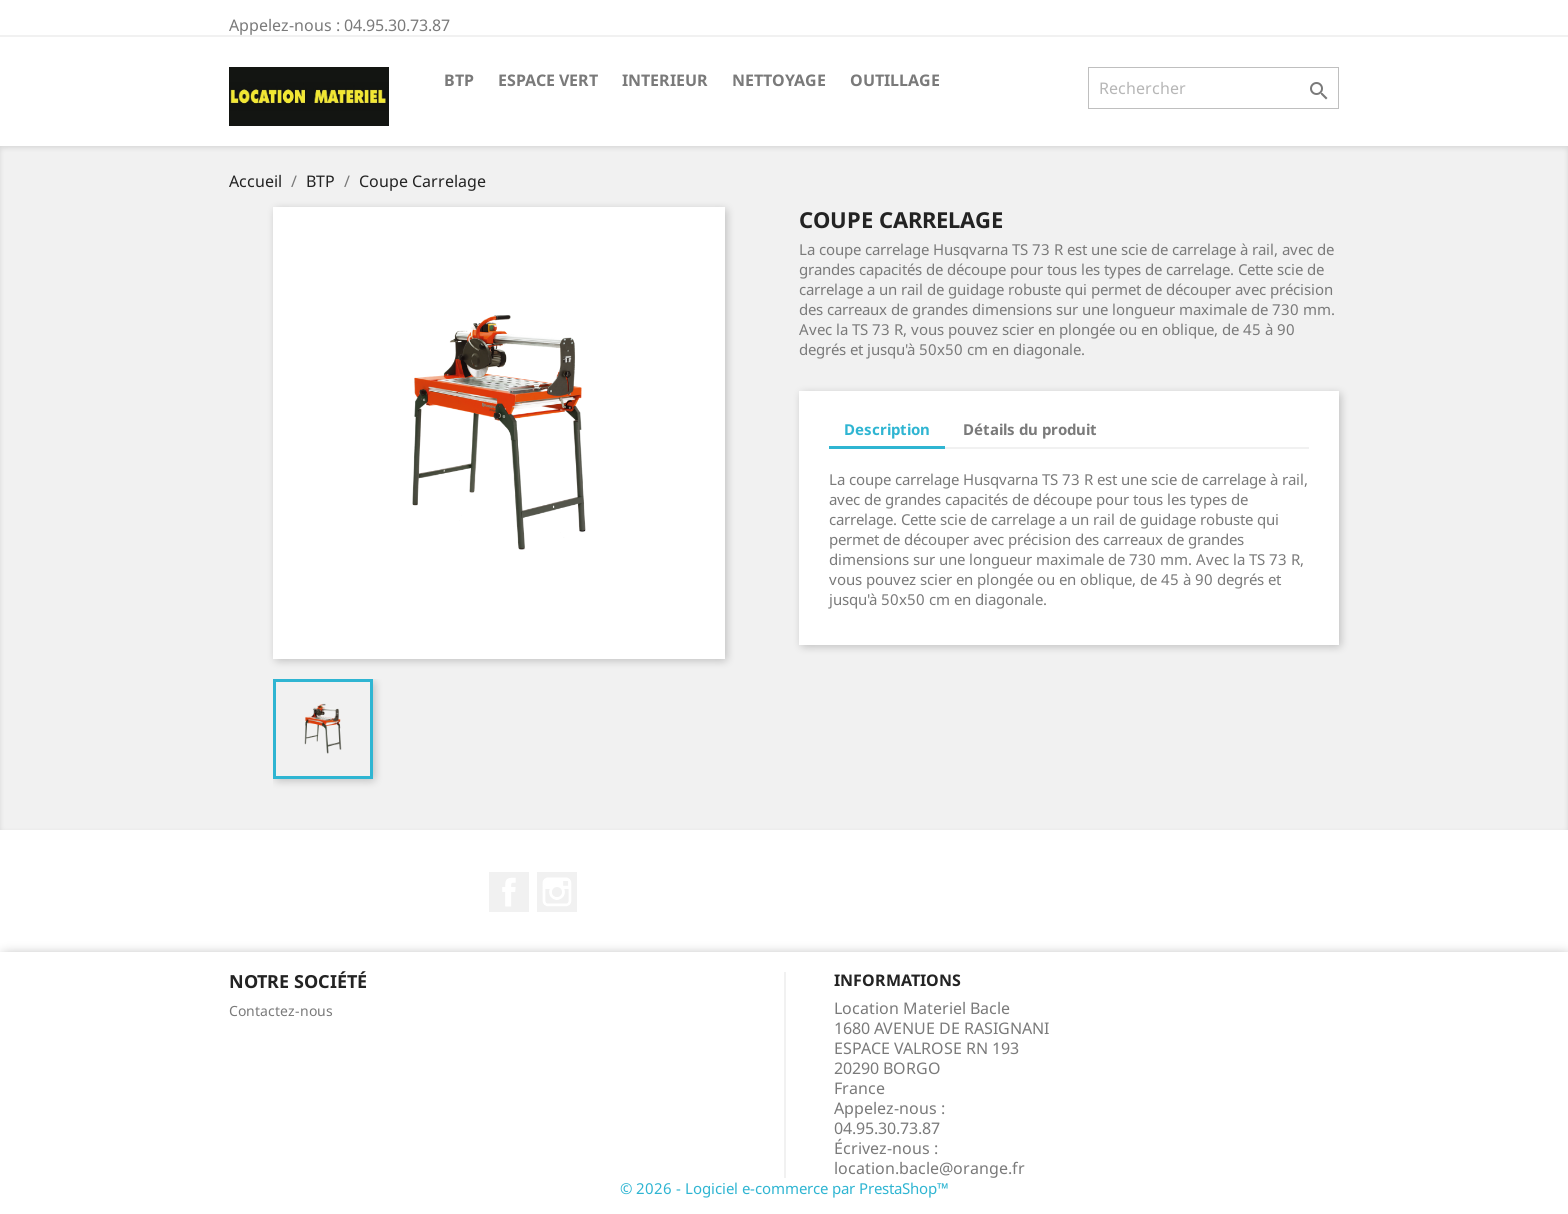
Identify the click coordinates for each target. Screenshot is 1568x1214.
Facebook (509, 892)
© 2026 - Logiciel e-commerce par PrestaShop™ (784, 1188)
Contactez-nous (281, 1010)
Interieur (665, 80)
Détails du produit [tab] (1030, 429)
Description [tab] (887, 429)
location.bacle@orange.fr (929, 1168)
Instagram (557, 892)
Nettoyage (779, 80)
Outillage (895, 80)
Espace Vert (548, 80)
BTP (459, 80)
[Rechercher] (1213, 88)
